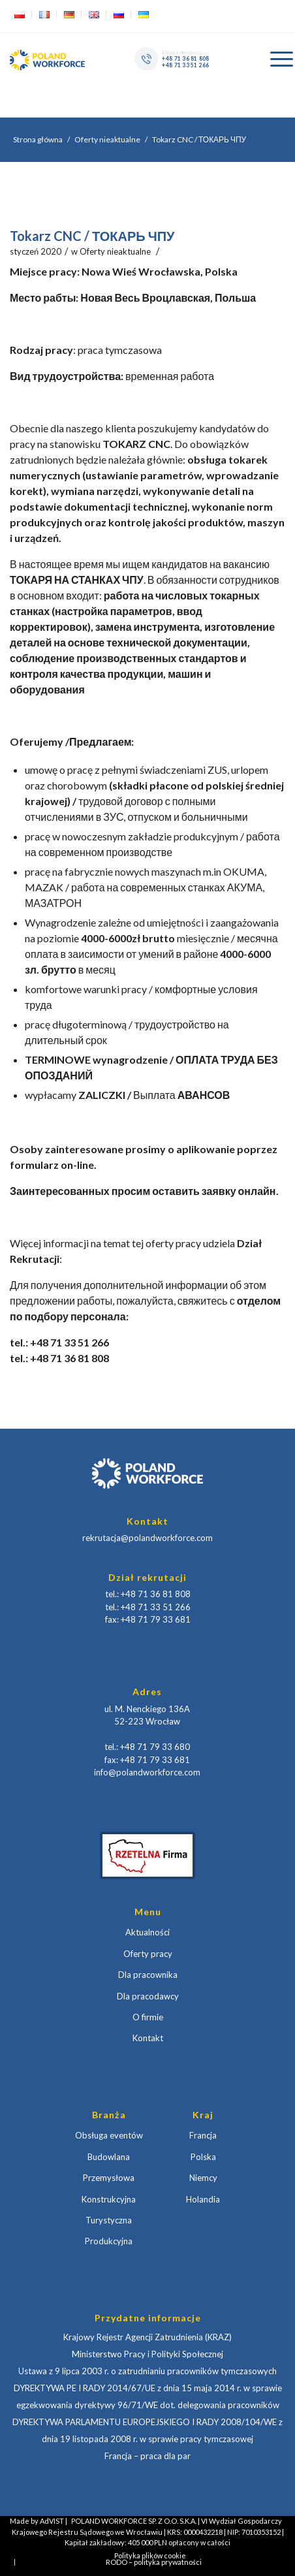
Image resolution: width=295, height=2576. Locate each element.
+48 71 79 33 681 (156, 1619)
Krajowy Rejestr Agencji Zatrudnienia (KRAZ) (147, 2337)
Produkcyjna (108, 2241)
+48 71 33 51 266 (185, 64)
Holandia (203, 2199)
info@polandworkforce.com (147, 1772)
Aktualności (147, 1932)
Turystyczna (108, 2220)
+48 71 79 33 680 (155, 1746)
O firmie (147, 2017)
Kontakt (147, 2038)
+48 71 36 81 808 (185, 58)
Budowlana (108, 2157)
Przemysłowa (108, 2177)
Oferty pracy (147, 1953)
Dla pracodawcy (148, 1996)
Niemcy (203, 2177)
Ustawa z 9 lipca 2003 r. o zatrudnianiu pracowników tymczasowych (147, 2371)
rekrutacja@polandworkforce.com (147, 1538)
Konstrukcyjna (109, 2199)
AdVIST (52, 2521)
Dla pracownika (148, 1974)
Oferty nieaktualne (107, 139)
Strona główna (38, 139)
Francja (203, 2135)
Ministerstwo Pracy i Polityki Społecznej (147, 2354)
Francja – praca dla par (147, 2456)
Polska (203, 2157)
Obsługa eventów (109, 2135)
